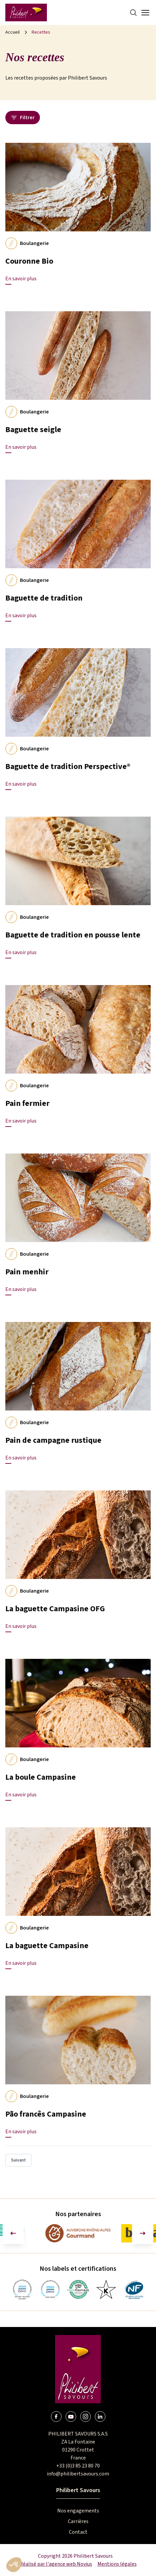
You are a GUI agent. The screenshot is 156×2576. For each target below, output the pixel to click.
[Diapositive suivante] (142, 2233)
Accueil (12, 32)
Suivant (18, 2160)
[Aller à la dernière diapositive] (13, 2233)
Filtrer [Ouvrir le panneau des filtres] (23, 117)
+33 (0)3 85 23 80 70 (78, 2465)
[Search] (133, 13)
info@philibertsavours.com (78, 2473)
